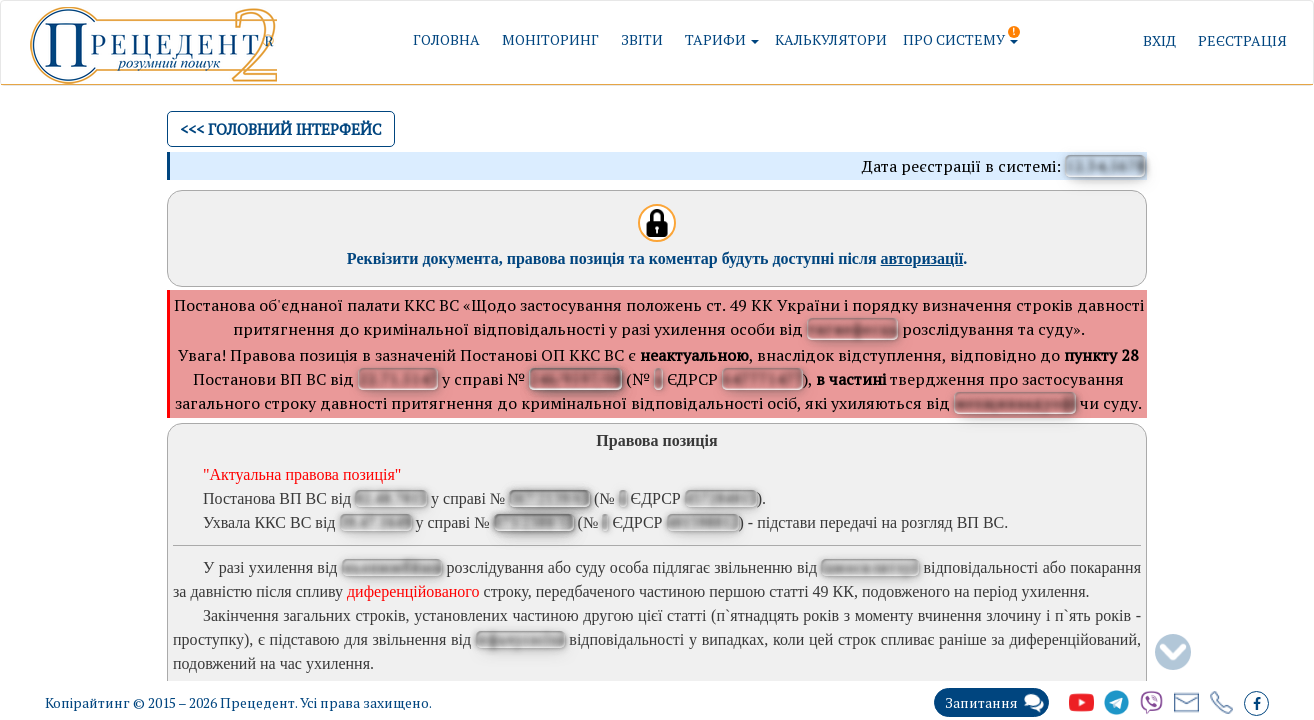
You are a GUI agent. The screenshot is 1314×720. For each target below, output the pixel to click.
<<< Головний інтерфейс (281, 129)
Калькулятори (831, 39)
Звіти (642, 39)
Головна (446, 39)
